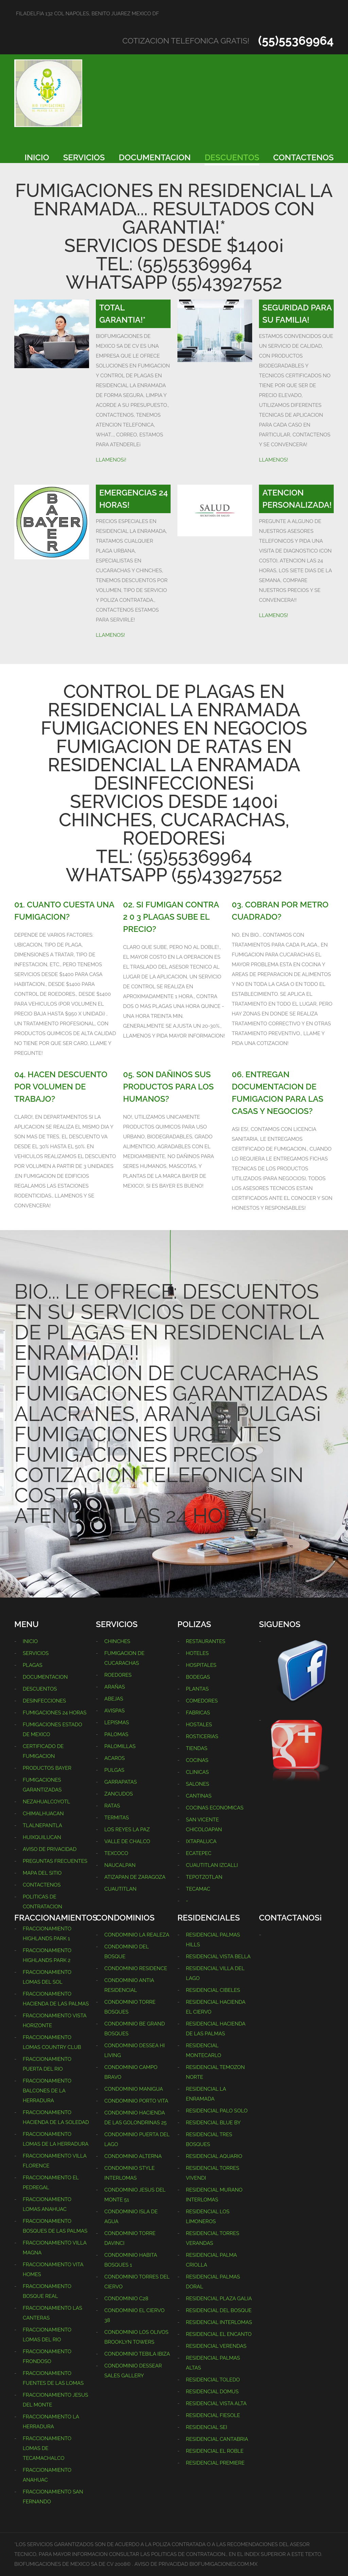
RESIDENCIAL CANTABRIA (217, 2439)
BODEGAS (198, 1677)
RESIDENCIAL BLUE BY (213, 2123)
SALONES (197, 1784)
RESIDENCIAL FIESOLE (213, 2415)
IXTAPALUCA (201, 1841)
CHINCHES (117, 1641)
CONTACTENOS (303, 157)
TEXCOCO (116, 1853)
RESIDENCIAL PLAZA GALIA (219, 2298)
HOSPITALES (201, 1665)
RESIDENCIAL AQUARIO (214, 2156)
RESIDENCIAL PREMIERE (215, 2463)
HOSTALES (199, 1725)
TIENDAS (196, 1748)
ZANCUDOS (118, 1794)
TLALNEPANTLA (42, 1825)
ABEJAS (113, 1699)
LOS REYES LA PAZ (127, 1829)
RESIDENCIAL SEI (206, 2427)
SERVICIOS (84, 157)
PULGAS (114, 1770)
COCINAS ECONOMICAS (214, 1808)
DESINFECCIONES (44, 1701)
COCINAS (197, 1760)
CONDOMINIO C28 (126, 2298)
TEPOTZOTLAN (204, 1877)
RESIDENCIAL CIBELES (213, 1990)
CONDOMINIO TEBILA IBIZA (137, 2354)
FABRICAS (198, 1713)
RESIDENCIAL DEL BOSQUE (218, 2310)
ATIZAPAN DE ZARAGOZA (135, 1877)
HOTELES (197, 1653)
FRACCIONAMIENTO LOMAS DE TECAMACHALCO (47, 2448)
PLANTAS (197, 1689)
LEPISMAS (116, 1722)
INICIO (36, 157)
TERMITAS (116, 1818)
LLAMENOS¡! (111, 460)
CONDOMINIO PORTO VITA (136, 2101)
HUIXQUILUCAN (42, 1837)
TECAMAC (198, 1889)
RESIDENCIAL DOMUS (212, 2392)
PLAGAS (32, 1665)
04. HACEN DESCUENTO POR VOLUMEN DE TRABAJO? (60, 1086)
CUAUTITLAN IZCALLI (212, 1865)
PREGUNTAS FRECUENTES (55, 1861)
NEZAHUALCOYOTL (46, 1802)
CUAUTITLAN (120, 1889)
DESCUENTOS (232, 157)
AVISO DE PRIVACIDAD (49, 1849)
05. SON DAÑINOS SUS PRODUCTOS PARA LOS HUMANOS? (168, 1086)
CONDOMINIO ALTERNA (133, 2156)
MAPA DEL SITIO (42, 1873)
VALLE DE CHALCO (127, 1841)
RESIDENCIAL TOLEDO (213, 2380)
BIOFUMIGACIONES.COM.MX (224, 2564)
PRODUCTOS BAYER (47, 1768)
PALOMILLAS (120, 1746)
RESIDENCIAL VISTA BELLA (218, 1956)
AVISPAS (114, 1711)
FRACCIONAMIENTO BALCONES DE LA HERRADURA (47, 2091)
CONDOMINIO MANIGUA (133, 2089)
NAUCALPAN (120, 1865)
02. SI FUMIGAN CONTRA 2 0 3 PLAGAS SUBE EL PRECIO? (171, 917)
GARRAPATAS (120, 1782)
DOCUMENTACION (155, 157)
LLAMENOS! (273, 460)
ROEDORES (118, 1675)
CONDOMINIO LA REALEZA (136, 1935)
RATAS (112, 1806)
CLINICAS (197, 1772)
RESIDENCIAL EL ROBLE (215, 2451)
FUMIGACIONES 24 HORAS (54, 1713)
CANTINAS (198, 1796)
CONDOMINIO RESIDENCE (135, 1968)
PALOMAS (116, 1734)
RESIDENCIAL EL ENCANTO (218, 2334)
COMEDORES (202, 1701)
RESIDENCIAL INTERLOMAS (219, 2322)
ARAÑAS (114, 1687)
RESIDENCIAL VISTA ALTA (216, 2403)
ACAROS (114, 1758)
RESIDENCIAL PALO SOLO (217, 2111)
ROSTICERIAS (202, 1736)
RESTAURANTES (205, 1641)
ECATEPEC (198, 1853)
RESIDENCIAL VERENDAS (216, 2346)
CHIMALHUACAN (43, 1814)
